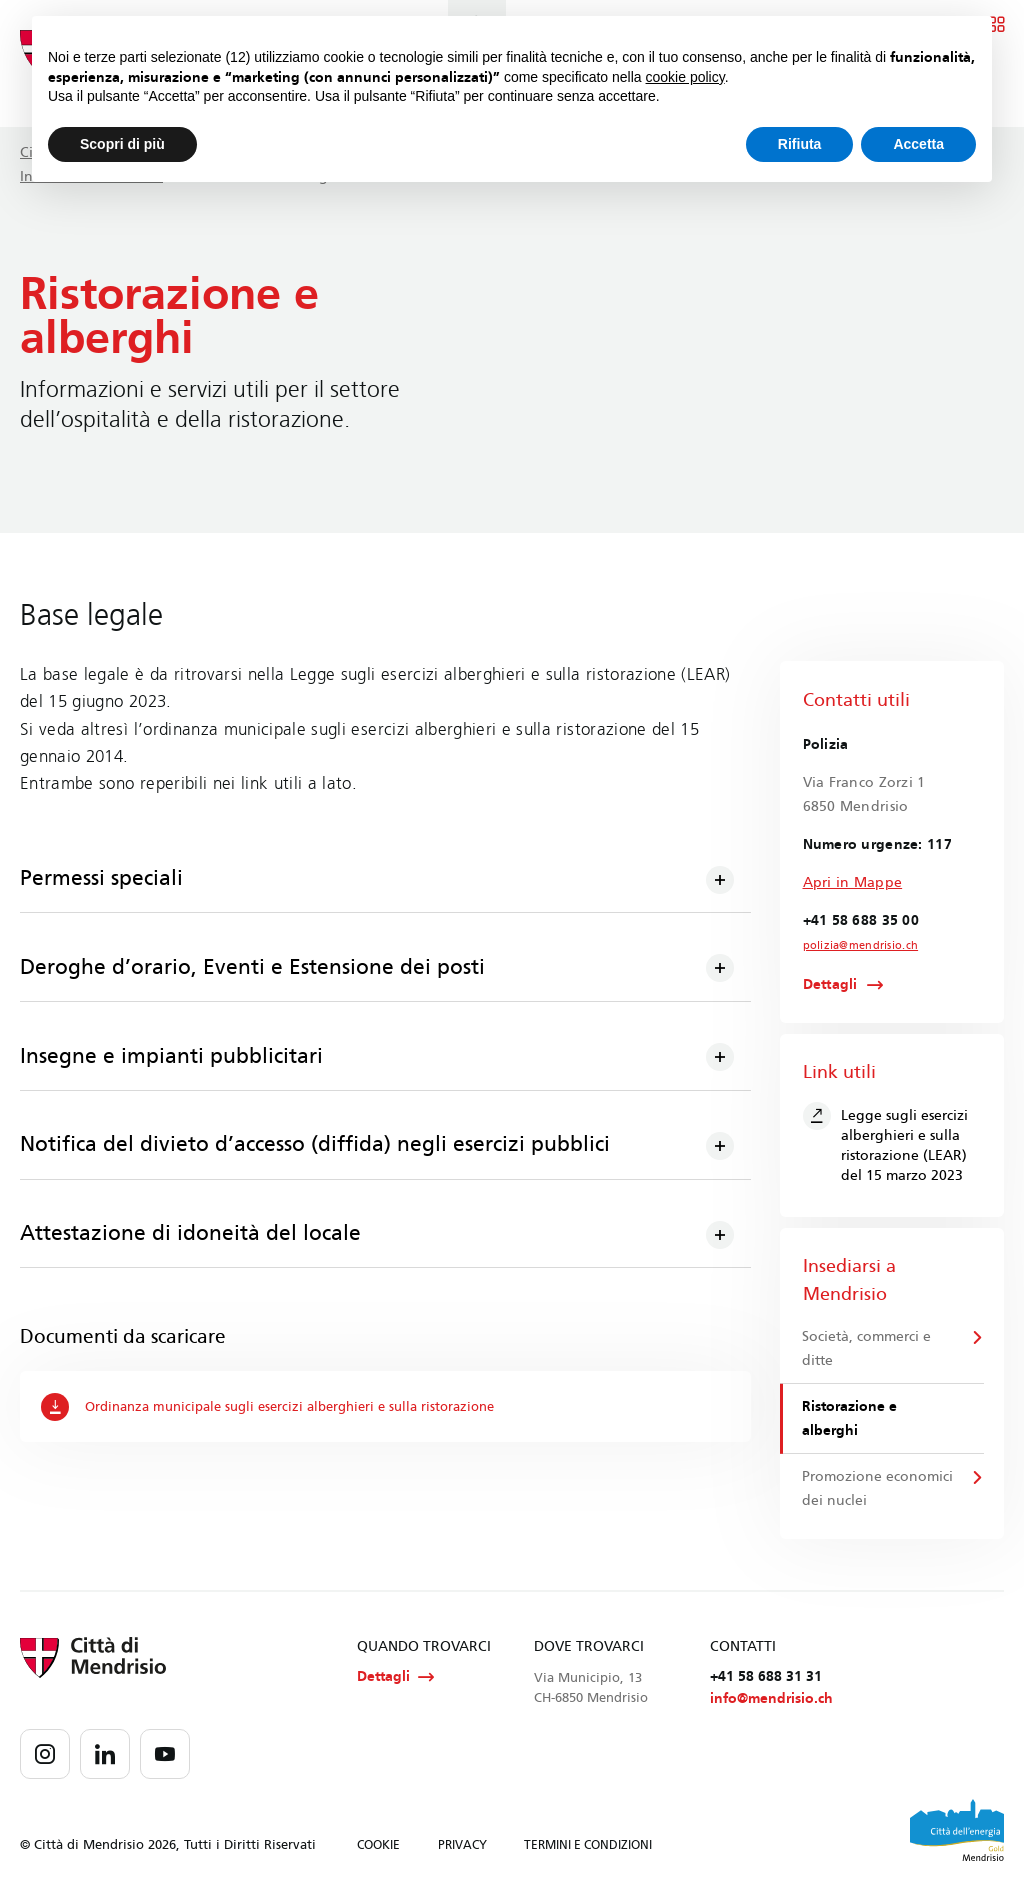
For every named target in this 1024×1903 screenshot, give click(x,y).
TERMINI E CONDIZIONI (588, 1853)
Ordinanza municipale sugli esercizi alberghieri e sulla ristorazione (283, 1409)
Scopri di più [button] (122, 144)
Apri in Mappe (853, 882)
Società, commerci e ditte (867, 1350)
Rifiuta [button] (800, 144)
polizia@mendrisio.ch (856, 946)
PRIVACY (462, 1853)
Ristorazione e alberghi (850, 1421)
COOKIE (378, 1853)
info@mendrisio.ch (771, 1706)
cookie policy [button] (685, 77)
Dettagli (830, 987)
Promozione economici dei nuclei (871, 1493)
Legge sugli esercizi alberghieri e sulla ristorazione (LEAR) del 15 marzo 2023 (886, 1145)
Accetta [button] (918, 144)
